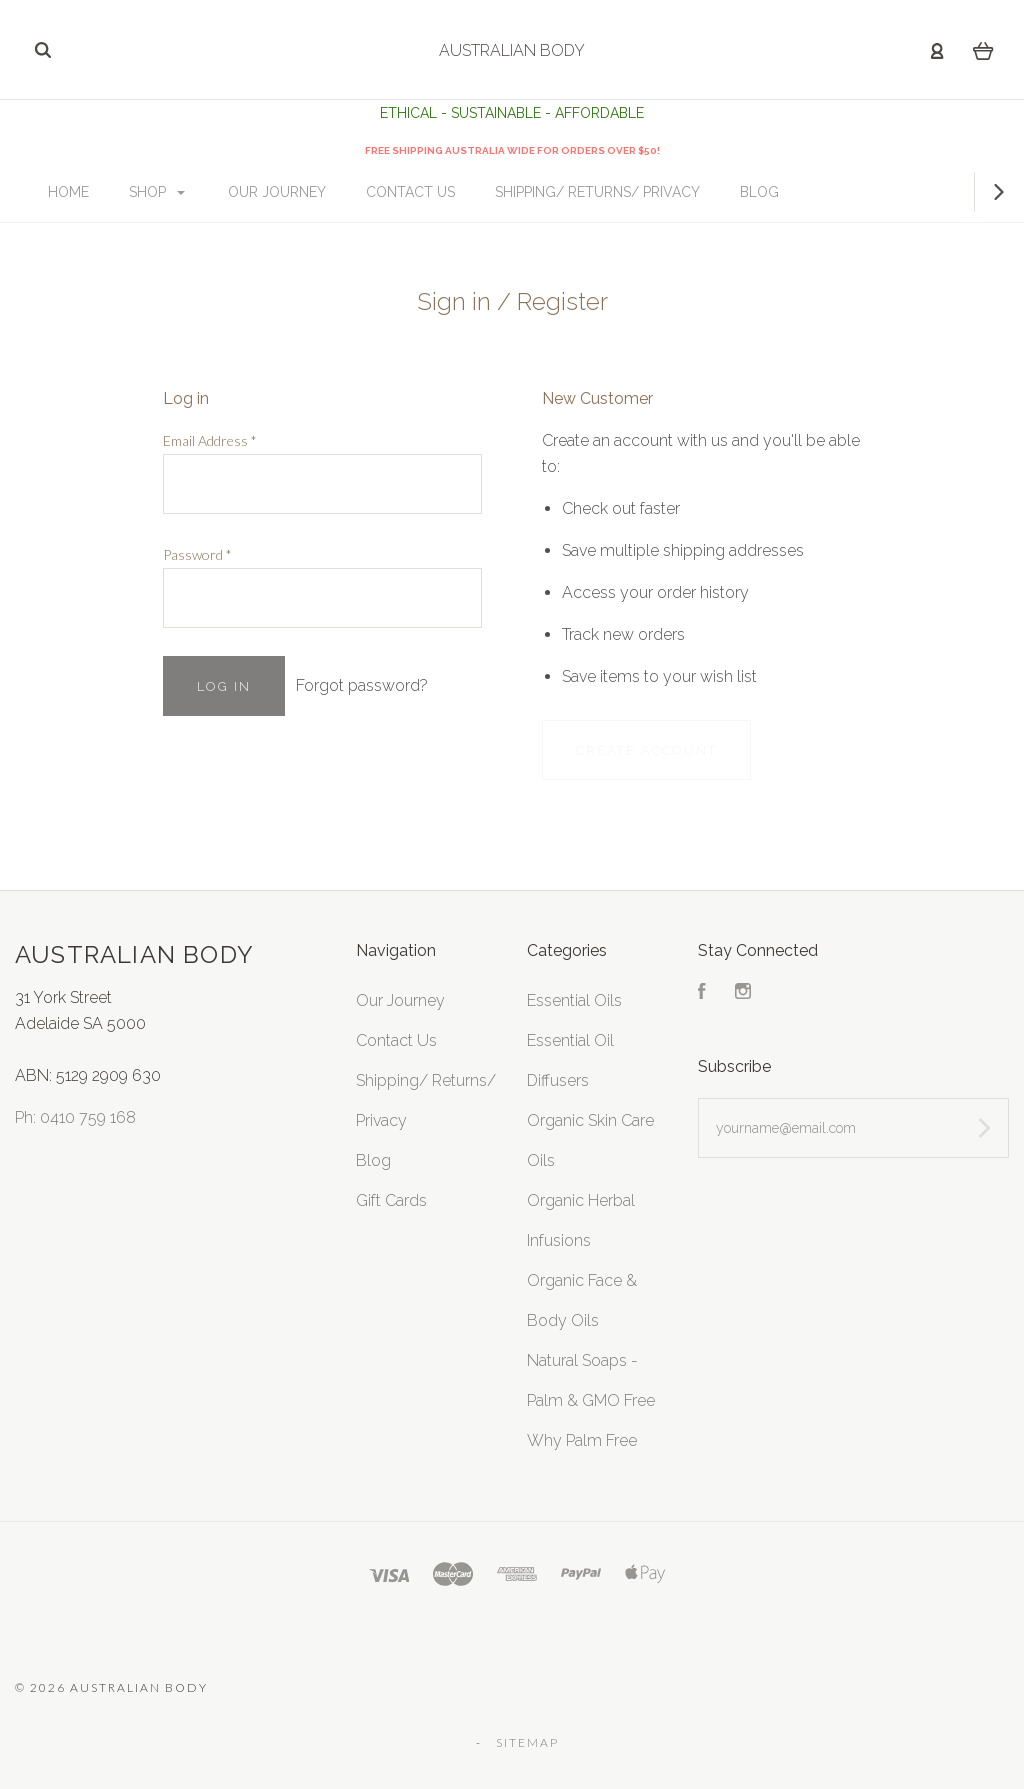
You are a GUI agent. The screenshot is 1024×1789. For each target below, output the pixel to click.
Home (114, 192)
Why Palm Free (582, 1440)
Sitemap (527, 1742)
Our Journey (323, 192)
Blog (805, 192)
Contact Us (456, 192)
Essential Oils (574, 1000)
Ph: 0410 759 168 (75, 1117)
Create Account (646, 750)
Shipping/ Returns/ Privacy (643, 192)
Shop (203, 192)
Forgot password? (362, 685)
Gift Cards (391, 1200)
